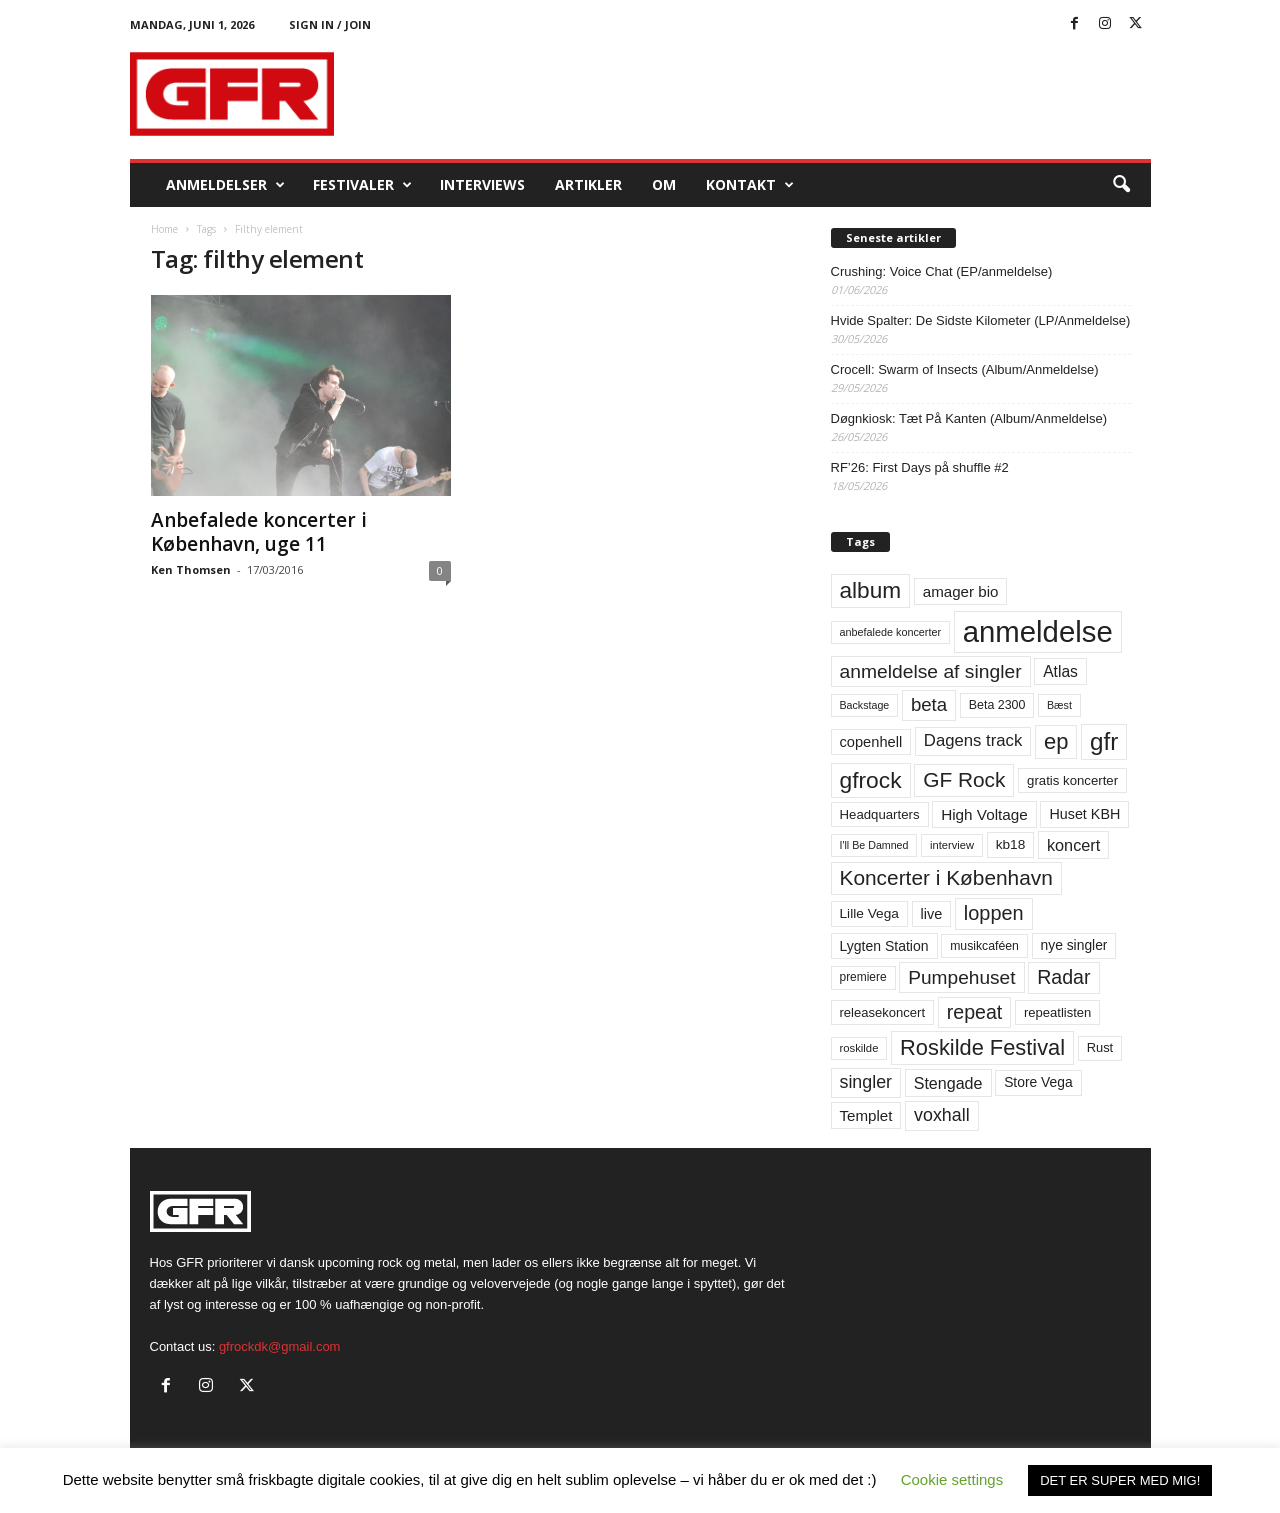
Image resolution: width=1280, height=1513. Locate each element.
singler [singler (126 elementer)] (866, 1082)
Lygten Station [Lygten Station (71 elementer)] (884, 946)
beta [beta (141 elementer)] (929, 704)
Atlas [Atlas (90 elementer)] (1060, 671)
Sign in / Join (330, 24)
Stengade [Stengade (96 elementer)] (948, 1083)
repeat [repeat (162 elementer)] (975, 1012)
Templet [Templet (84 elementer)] (866, 1115)
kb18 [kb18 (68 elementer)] (1011, 844)
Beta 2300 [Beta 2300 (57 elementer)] (997, 705)
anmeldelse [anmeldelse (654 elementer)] (1038, 631)
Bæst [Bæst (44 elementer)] (1059, 705)
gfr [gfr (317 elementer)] (1104, 741)
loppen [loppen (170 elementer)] (994, 913)
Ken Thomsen (191, 569)
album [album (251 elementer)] (871, 590)
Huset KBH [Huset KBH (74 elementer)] (1084, 814)
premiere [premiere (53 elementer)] (863, 977)
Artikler (588, 184)
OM (664, 184)
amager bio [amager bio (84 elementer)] (961, 591)
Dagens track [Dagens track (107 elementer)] (973, 740)
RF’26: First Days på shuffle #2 (920, 467)
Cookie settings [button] (952, 1479)
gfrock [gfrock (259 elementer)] (871, 780)
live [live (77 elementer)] (932, 914)
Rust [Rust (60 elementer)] (1100, 1047)
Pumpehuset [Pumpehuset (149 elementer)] (961, 977)
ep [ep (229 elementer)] (1056, 741)
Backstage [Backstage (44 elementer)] (865, 705)
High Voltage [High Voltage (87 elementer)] (984, 814)
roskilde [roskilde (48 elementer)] (859, 1048)
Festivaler (362, 185)
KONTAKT (750, 185)
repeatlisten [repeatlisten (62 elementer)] (1057, 1012)
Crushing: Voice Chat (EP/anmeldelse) (942, 271)
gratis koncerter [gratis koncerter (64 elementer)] (1072, 780)
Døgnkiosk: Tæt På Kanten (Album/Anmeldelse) (969, 418)
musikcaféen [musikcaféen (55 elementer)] (984, 946)
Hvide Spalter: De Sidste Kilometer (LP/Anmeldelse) (981, 320)
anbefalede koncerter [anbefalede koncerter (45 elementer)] (891, 632)
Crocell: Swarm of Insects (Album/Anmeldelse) (965, 369)
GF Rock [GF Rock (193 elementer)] (964, 779)
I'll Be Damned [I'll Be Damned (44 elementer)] (874, 845)
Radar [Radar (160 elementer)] (1063, 977)
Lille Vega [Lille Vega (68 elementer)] (869, 913)
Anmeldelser (225, 185)
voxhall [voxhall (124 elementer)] (942, 1115)
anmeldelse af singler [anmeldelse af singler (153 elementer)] (931, 671)
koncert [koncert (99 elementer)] (1073, 845)
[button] (1121, 185)
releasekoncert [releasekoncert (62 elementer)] (883, 1012)
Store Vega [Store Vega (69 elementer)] (1038, 1082)
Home (164, 229)
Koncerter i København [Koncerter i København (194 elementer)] (946, 877)
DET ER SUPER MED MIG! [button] (1120, 1480)
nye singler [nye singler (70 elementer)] (1074, 945)
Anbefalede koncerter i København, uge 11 (259, 532)
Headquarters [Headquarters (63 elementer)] (880, 814)
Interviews (482, 184)
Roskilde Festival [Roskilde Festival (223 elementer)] (982, 1047)
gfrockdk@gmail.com (280, 1346)
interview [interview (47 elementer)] (952, 845)
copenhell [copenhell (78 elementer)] (871, 742)
